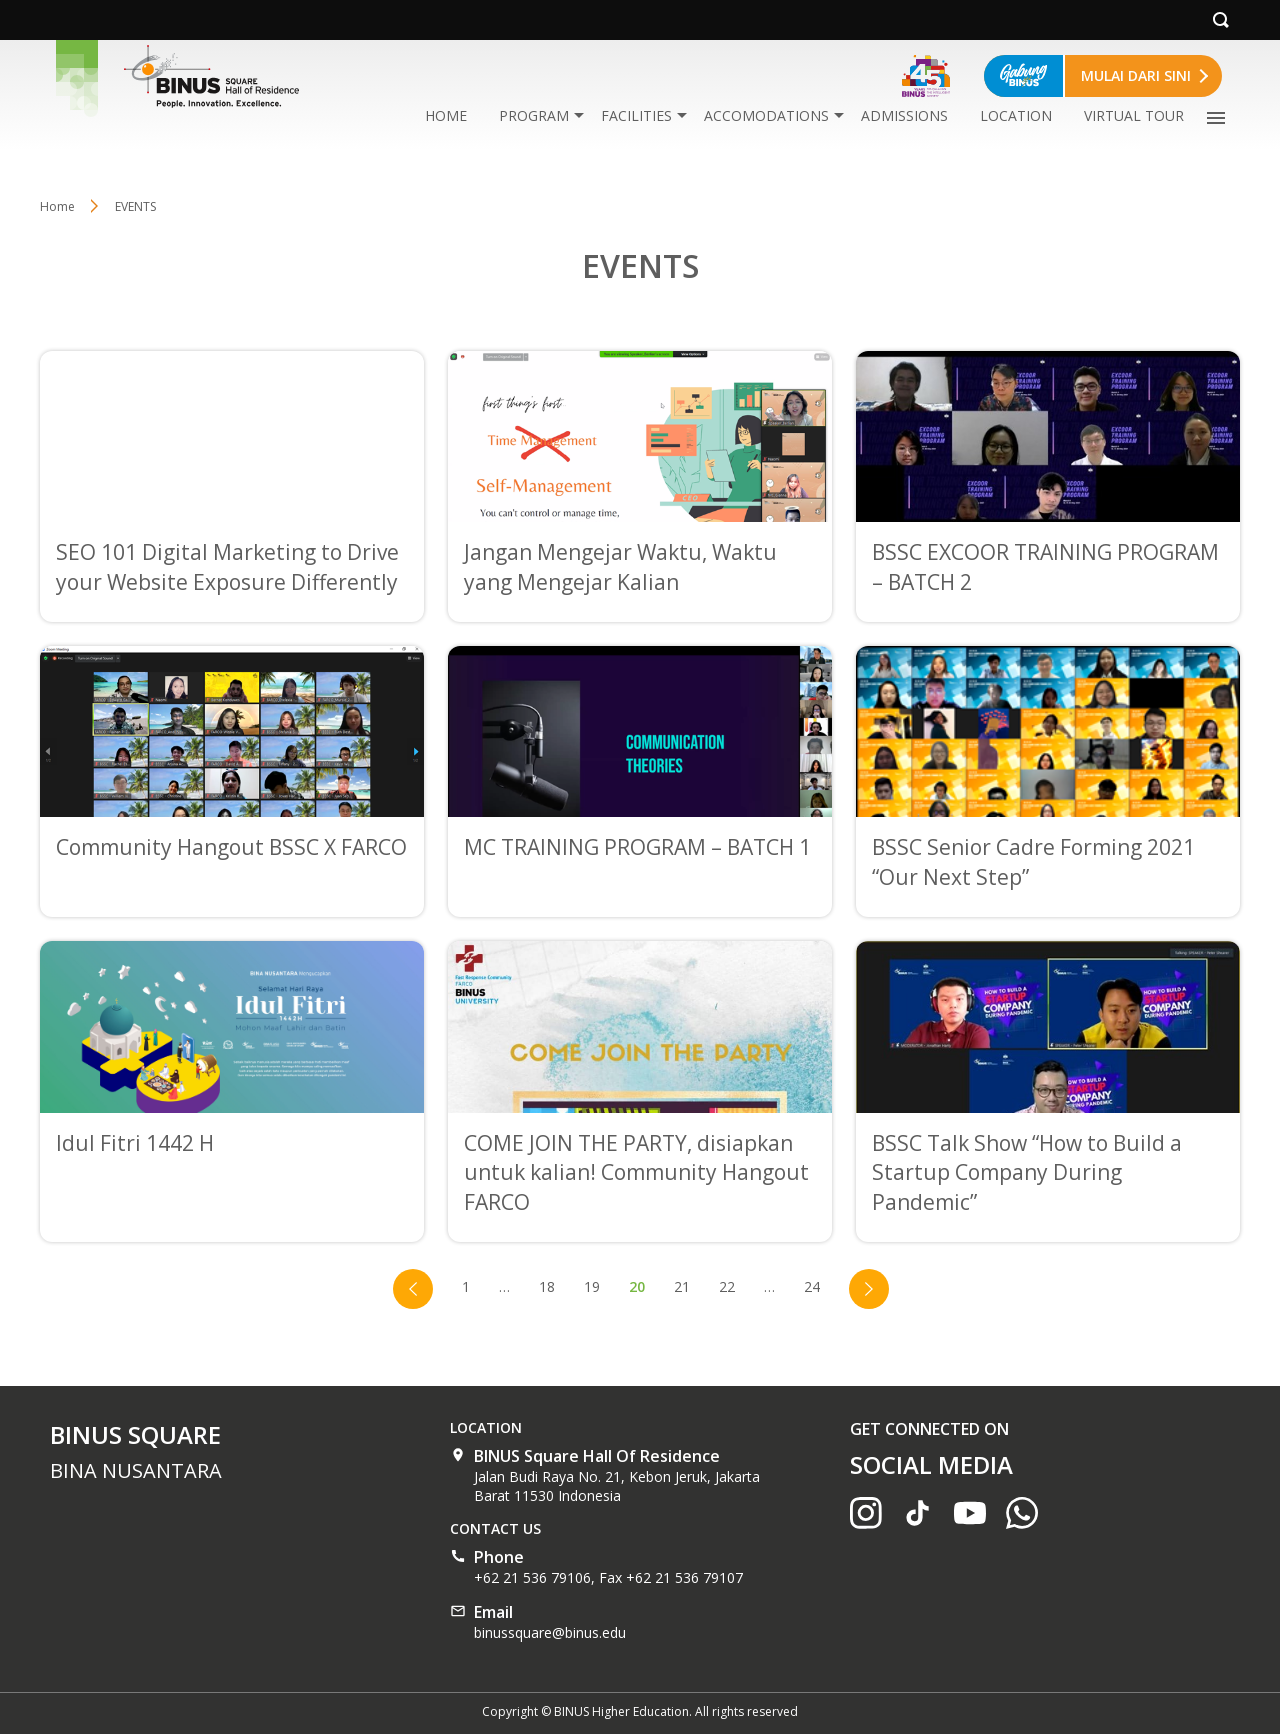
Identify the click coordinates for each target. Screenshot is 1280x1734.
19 (592, 1286)
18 (547, 1286)
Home (57, 206)
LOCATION (1016, 115)
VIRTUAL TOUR (1134, 115)
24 (812, 1286)
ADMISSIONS (904, 115)
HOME (446, 115)
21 (682, 1286)
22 (727, 1286)
